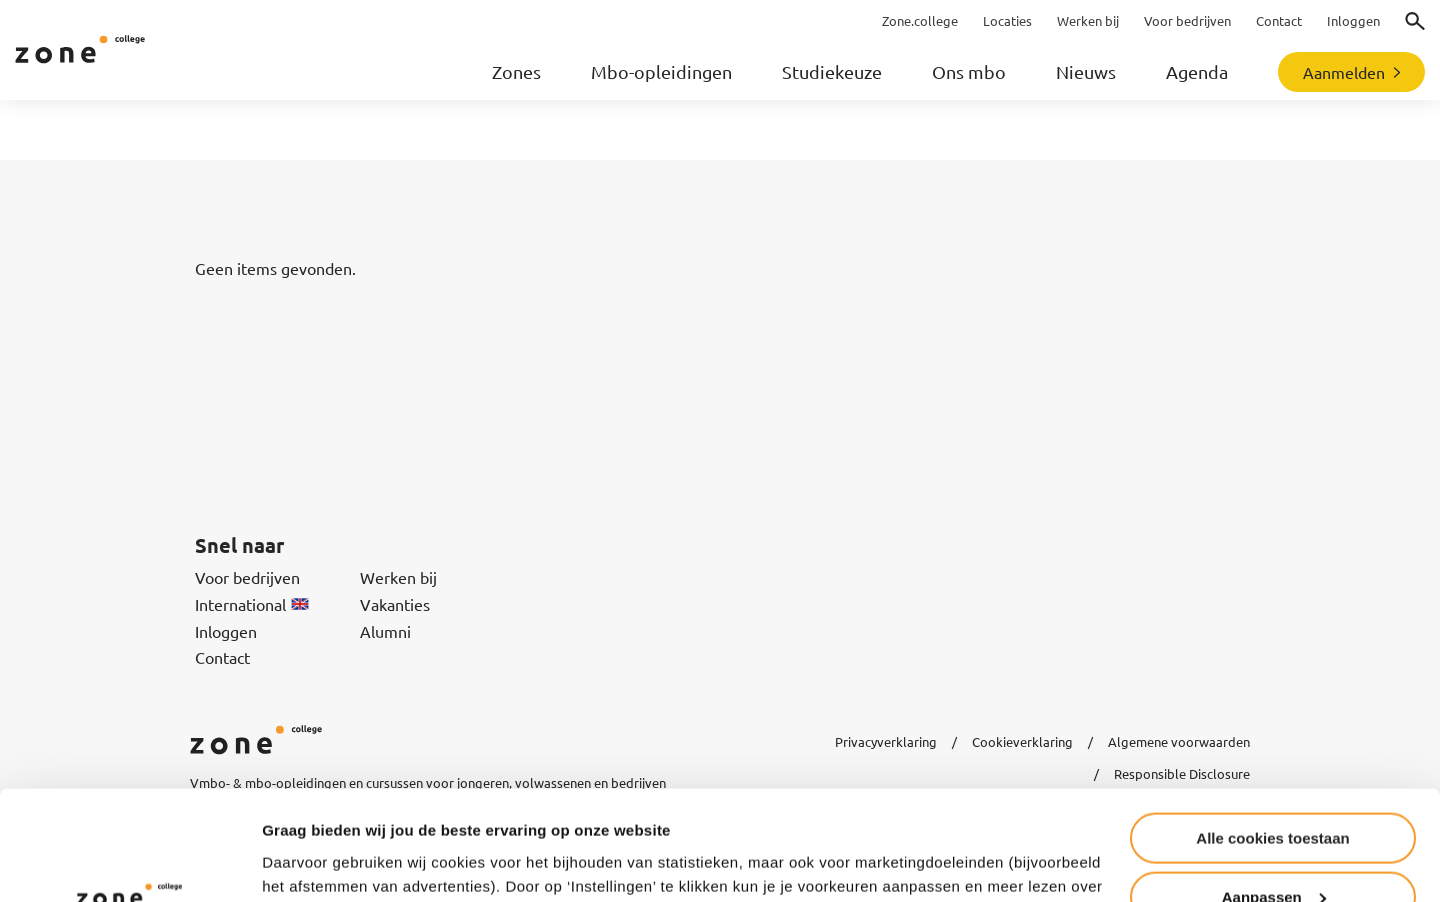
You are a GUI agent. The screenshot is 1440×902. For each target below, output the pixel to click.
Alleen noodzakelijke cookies (1273, 852)
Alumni (385, 631)
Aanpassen (1274, 794)
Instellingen (304, 861)
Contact (222, 657)
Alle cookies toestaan (1272, 735)
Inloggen (226, 631)
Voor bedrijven (247, 577)
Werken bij (398, 577)
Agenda (1197, 71)
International (252, 604)
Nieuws (1086, 71)
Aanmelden (1344, 72)
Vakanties (395, 604)
